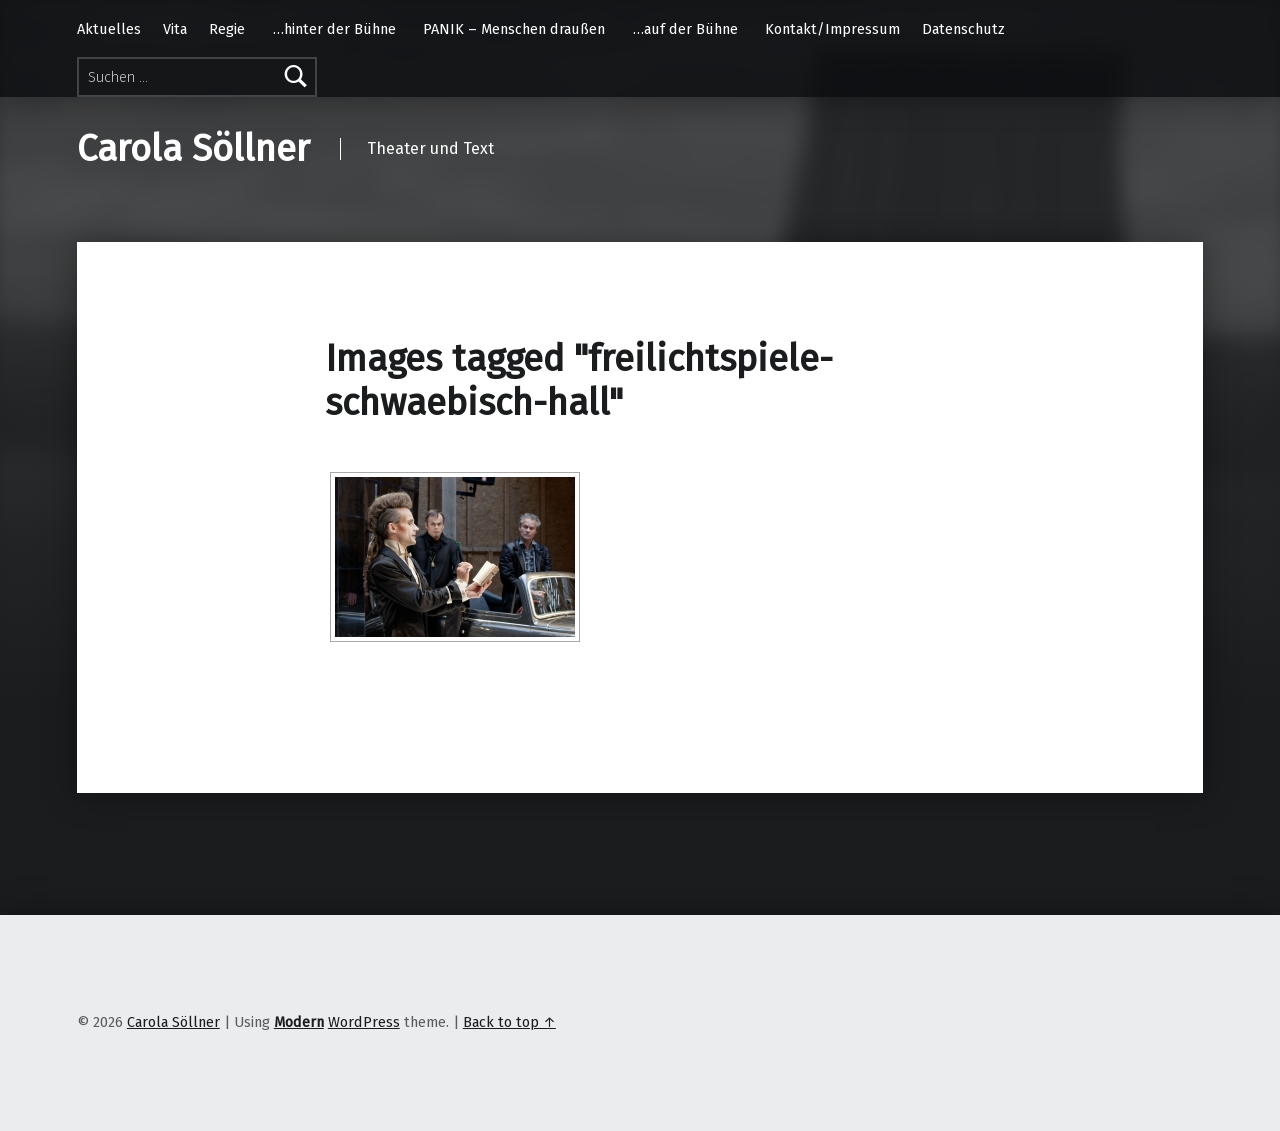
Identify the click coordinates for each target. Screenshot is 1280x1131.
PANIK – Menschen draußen (514, 29)
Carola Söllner (193, 149)
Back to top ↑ (509, 1022)
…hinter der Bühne (334, 29)
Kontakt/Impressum (832, 29)
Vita (175, 29)
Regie (227, 29)
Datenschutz (963, 29)
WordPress (364, 1022)
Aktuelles (109, 29)
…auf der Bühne (685, 29)
